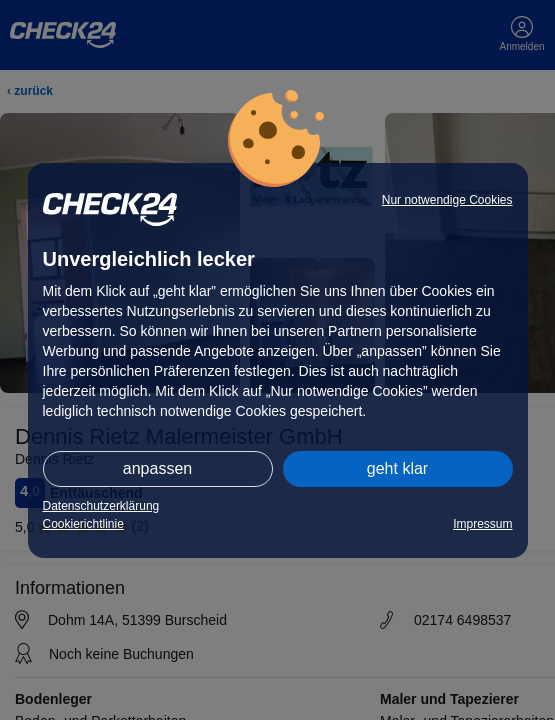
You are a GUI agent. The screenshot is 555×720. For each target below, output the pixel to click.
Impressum (482, 524)
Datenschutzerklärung (101, 506)
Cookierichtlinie (83, 524)
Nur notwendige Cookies (447, 200)
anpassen (157, 468)
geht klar (397, 468)
